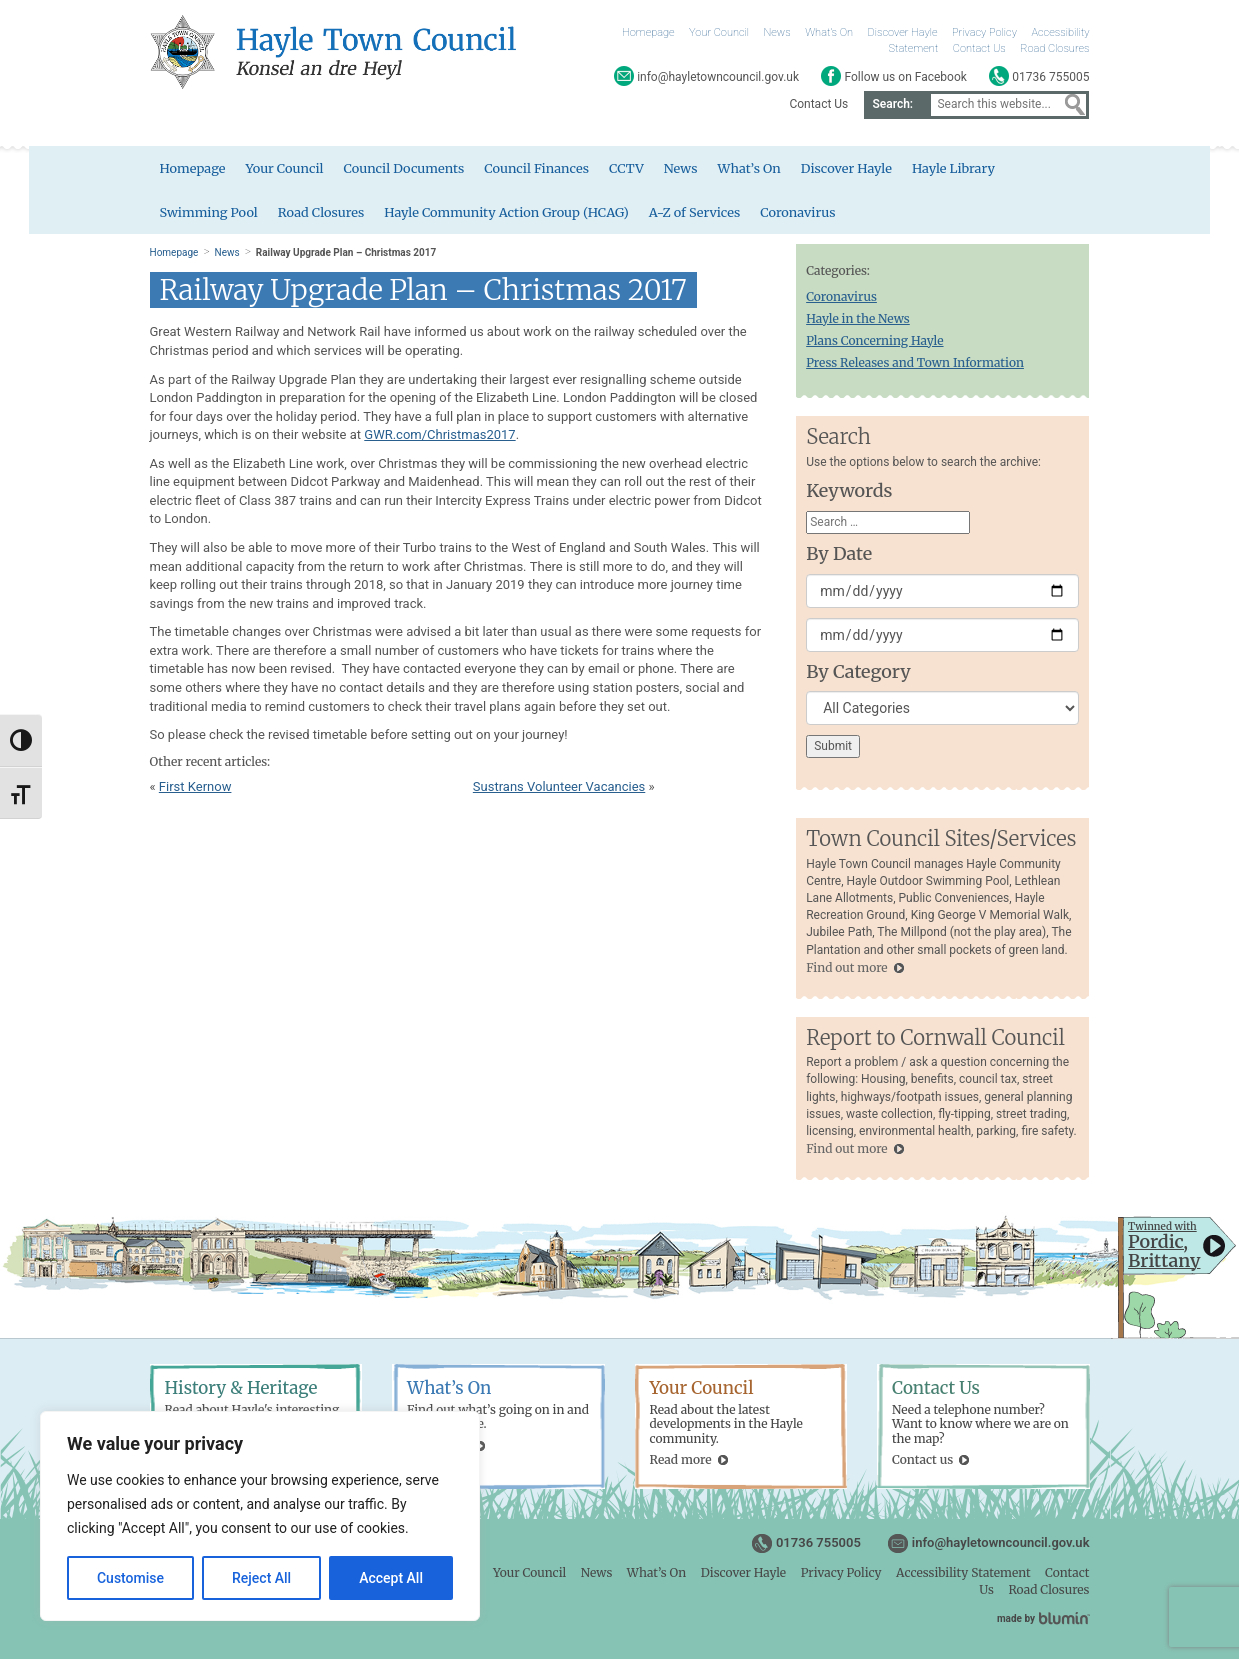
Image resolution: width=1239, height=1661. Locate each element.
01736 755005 (818, 1545)
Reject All (261, 1578)
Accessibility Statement (963, 1575)
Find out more (846, 969)
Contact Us (979, 48)
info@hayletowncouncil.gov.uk (1001, 1545)
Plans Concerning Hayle (874, 342)
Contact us (922, 1462)
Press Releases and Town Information (915, 365)
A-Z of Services (702, 213)
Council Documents (407, 169)
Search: (892, 104)
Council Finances (542, 169)
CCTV (632, 169)
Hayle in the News (858, 320)
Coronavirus (807, 213)
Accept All (391, 1578)
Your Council (719, 32)
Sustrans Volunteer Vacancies (559, 788)
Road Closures (1054, 48)
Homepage (648, 32)
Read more (681, 1462)
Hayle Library (963, 169)
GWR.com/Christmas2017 (439, 437)
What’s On (829, 32)
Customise (130, 1578)
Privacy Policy (984, 32)
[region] (260, 1516)
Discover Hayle (902, 32)
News (777, 32)
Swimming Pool (210, 213)
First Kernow (195, 788)
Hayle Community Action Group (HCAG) (511, 213)
